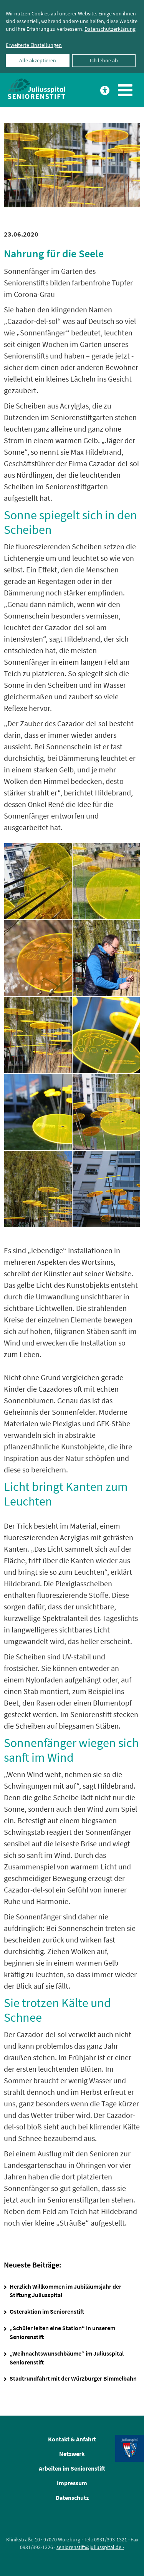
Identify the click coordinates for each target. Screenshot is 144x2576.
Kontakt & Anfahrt (72, 2439)
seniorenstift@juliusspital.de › (90, 2547)
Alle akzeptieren (37, 60)
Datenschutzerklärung (110, 28)
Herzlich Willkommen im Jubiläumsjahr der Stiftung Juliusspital (65, 2291)
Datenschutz (72, 2497)
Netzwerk (72, 2454)
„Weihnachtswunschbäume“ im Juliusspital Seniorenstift (67, 2357)
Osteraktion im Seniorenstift (47, 2311)
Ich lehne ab (104, 60)
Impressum (72, 2483)
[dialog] (72, 36)
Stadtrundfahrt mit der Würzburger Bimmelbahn (73, 2378)
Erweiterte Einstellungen (34, 45)
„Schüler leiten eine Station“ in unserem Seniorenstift (62, 2332)
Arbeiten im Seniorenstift (72, 2468)
